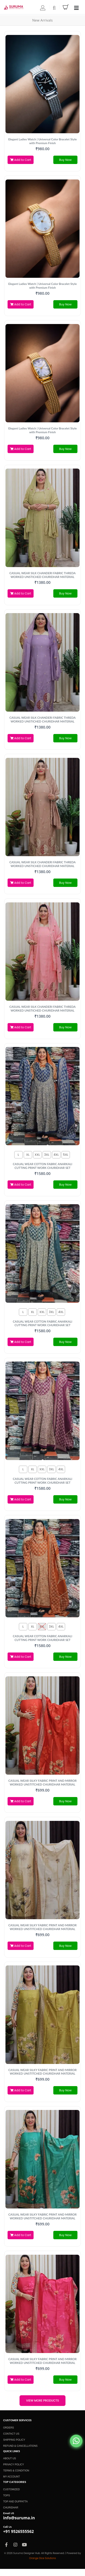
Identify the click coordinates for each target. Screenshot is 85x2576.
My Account (11, 2476)
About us (9, 2458)
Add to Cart (20, 160)
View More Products (42, 2400)
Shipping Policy (14, 2439)
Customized (11, 2489)
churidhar (10, 2507)
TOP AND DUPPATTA (15, 2501)
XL (28, 1155)
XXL (37, 1155)
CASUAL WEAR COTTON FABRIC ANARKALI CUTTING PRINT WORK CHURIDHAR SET (42, 1166)
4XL (56, 1155)
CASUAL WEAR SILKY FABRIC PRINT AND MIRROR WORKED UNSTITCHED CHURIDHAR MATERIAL (42, 1782)
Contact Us (11, 2433)
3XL (46, 1155)
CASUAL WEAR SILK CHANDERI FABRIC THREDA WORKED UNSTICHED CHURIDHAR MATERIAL (42, 575)
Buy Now (65, 160)
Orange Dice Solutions (42, 2558)
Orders (8, 2427)
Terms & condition (16, 2470)
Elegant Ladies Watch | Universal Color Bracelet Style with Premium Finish (42, 141)
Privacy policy (13, 2464)
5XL (65, 1155)
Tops (6, 2495)
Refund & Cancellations (20, 2445)
